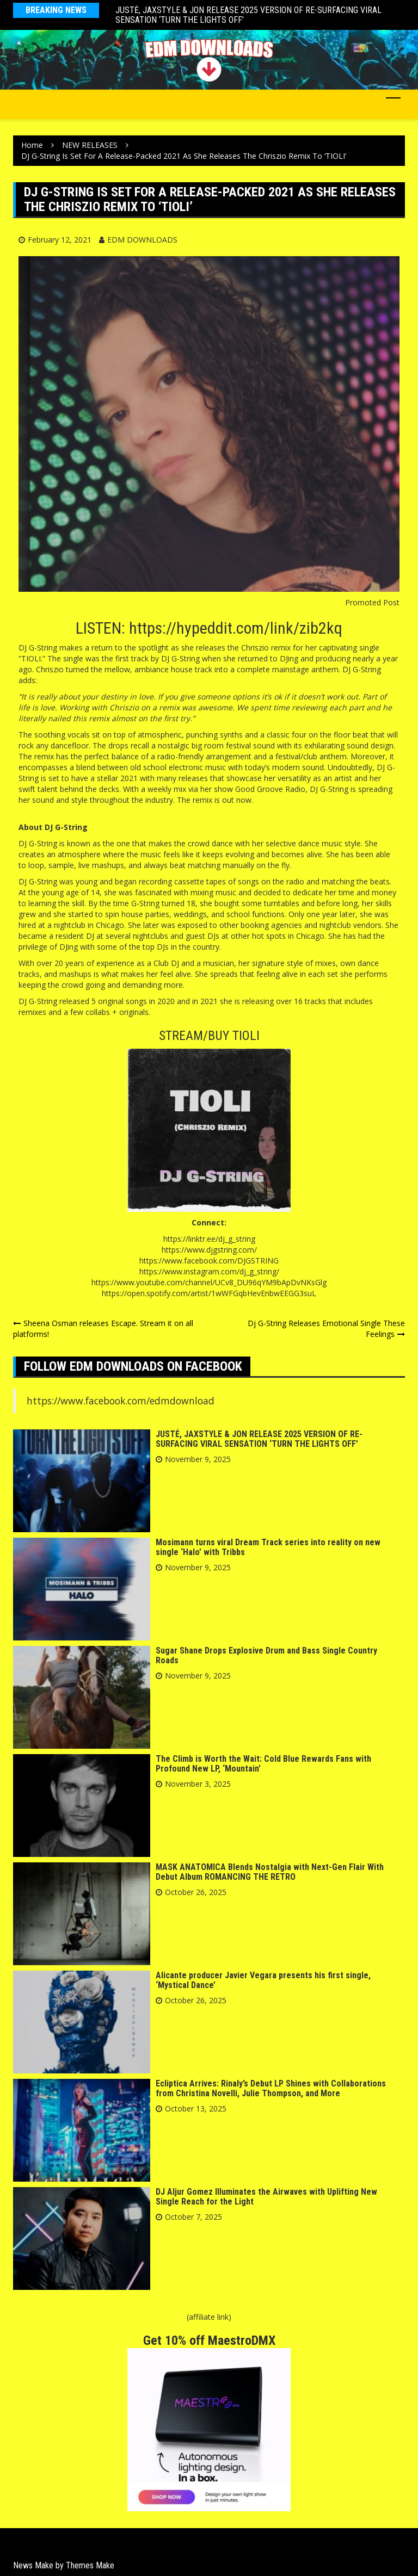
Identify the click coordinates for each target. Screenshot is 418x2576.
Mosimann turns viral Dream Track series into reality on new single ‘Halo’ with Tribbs (268, 1547)
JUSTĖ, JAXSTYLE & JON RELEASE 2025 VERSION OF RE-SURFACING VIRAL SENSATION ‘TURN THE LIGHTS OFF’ (248, 15)
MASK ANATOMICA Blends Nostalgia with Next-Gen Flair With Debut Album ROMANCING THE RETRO (270, 1872)
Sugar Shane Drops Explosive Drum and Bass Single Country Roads (266, 1655)
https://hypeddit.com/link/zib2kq (235, 627)
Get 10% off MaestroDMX (209, 2340)
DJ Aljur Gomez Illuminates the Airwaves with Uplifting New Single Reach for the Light (266, 2197)
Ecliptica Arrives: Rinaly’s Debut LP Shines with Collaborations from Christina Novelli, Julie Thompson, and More (271, 2088)
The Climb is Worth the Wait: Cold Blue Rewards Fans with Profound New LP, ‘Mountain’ (263, 1764)
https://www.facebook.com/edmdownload (120, 1400)
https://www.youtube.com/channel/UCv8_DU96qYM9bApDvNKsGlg (209, 1282)
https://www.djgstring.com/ (209, 1249)
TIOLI (246, 1035)
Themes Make (90, 2565)
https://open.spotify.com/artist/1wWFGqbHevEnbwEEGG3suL (209, 1293)
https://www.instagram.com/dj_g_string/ (209, 1271)
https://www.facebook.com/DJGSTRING (209, 1260)
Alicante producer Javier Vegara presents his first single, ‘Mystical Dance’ (263, 1980)
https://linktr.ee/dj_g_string (209, 1239)
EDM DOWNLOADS (142, 239)
